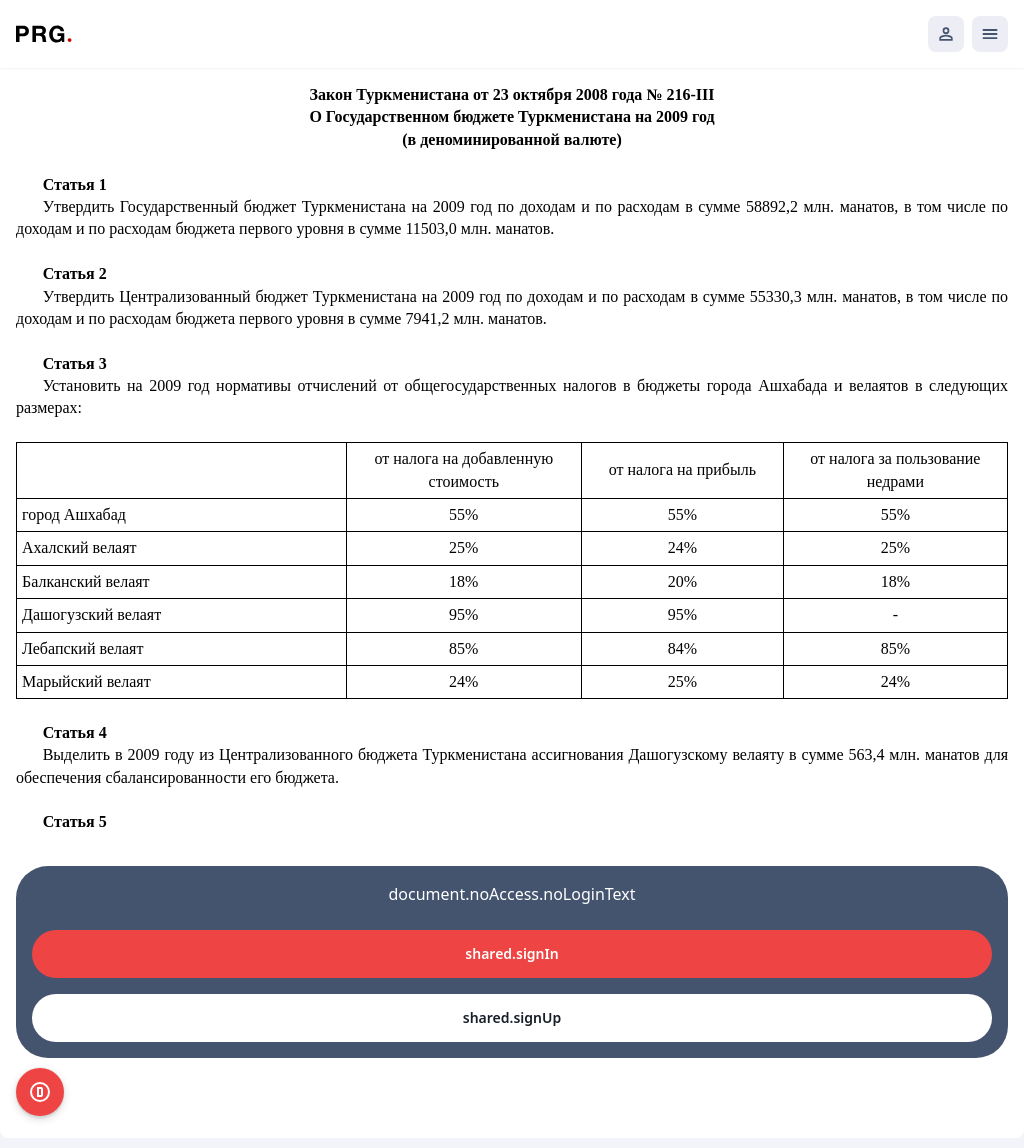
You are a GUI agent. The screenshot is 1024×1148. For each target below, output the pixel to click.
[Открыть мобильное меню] (990, 34)
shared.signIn (511, 953)
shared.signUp (512, 1017)
